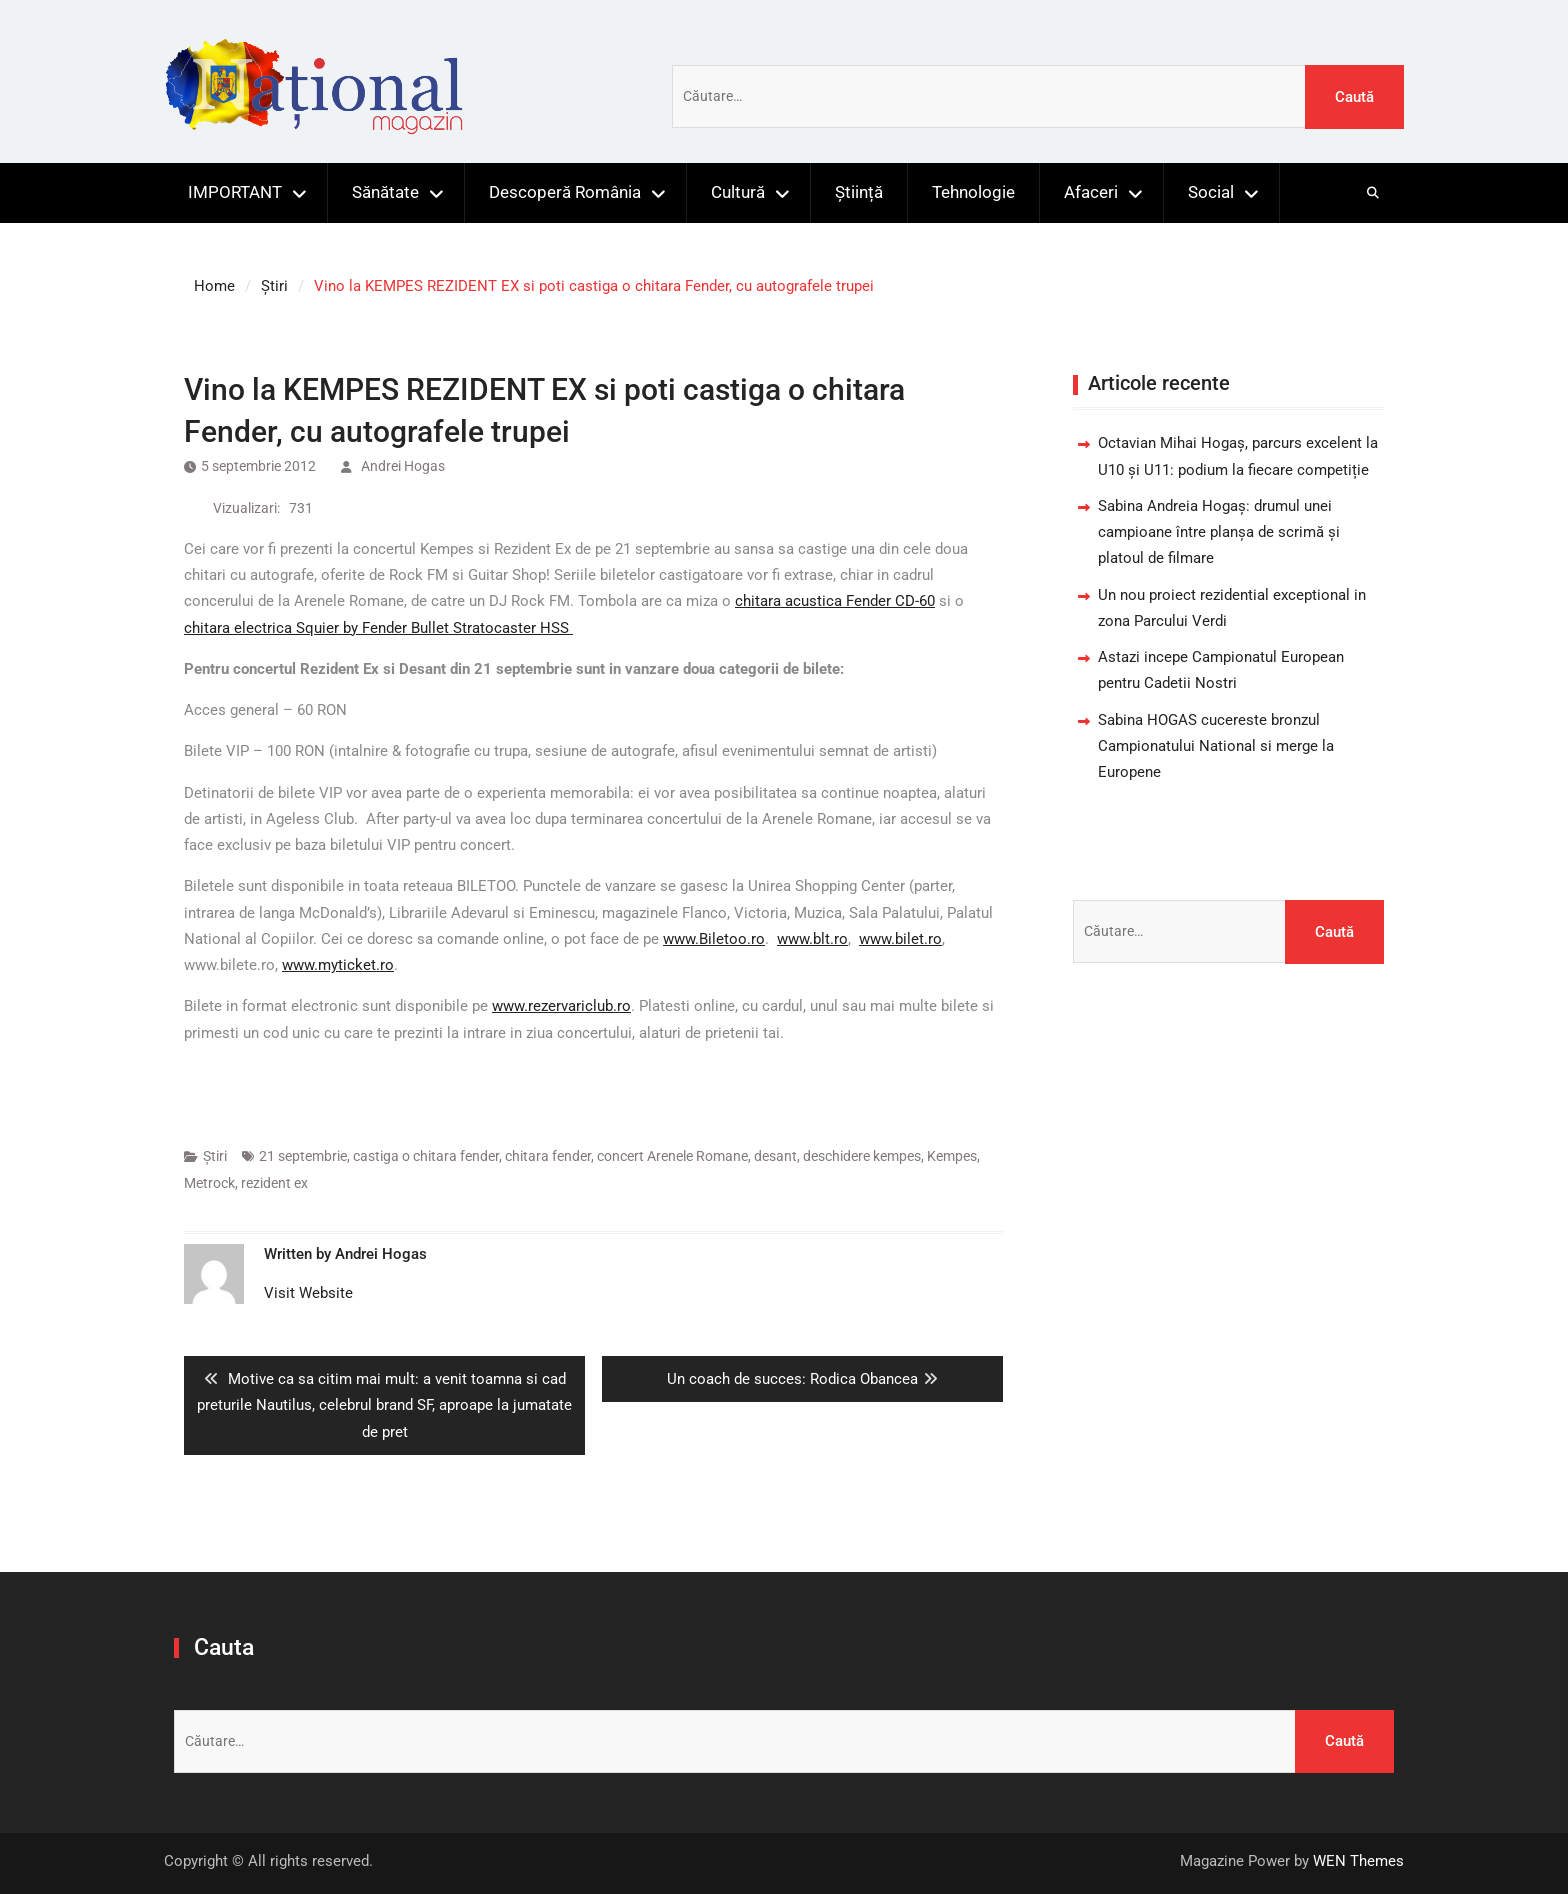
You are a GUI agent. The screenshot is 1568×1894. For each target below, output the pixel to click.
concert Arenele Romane (672, 1156)
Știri (215, 1156)
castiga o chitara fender (426, 1156)
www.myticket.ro (338, 965)
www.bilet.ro (900, 939)
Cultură (738, 192)
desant (775, 1156)
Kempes (952, 1156)
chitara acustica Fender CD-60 (835, 601)
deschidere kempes (862, 1156)
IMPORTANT (235, 192)
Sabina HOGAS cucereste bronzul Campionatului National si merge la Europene (1216, 746)
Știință (859, 192)
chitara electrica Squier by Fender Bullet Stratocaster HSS (378, 628)
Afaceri (1091, 192)
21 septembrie (303, 1156)
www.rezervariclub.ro (561, 1006)
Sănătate (385, 192)
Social (1211, 192)
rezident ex (274, 1183)
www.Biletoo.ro (714, 939)
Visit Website (308, 1293)
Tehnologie (973, 192)
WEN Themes (1358, 1861)
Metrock (209, 1183)
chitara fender (548, 1156)
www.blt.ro (812, 939)
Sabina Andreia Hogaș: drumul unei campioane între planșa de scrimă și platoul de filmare (1219, 532)
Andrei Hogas (403, 466)
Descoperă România (565, 192)
